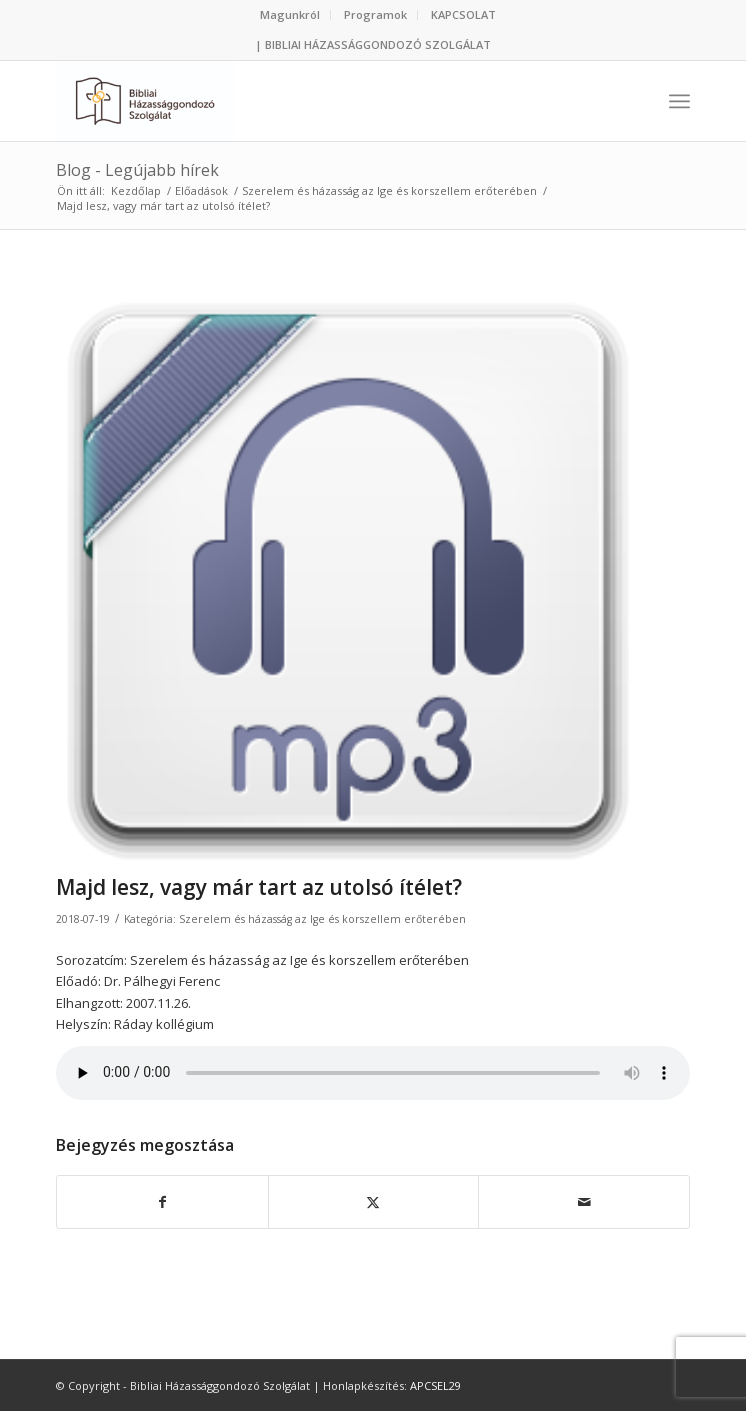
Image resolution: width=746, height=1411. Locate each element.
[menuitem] (290, 15)
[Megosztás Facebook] (162, 1202)
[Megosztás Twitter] (374, 1202)
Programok (375, 14)
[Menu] (679, 101)
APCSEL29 (435, 1385)
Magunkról (290, 14)
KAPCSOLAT (463, 14)
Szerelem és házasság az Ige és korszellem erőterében (322, 919)
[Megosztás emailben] (584, 1202)
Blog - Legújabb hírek (137, 170)
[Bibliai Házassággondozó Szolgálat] (309, 101)
